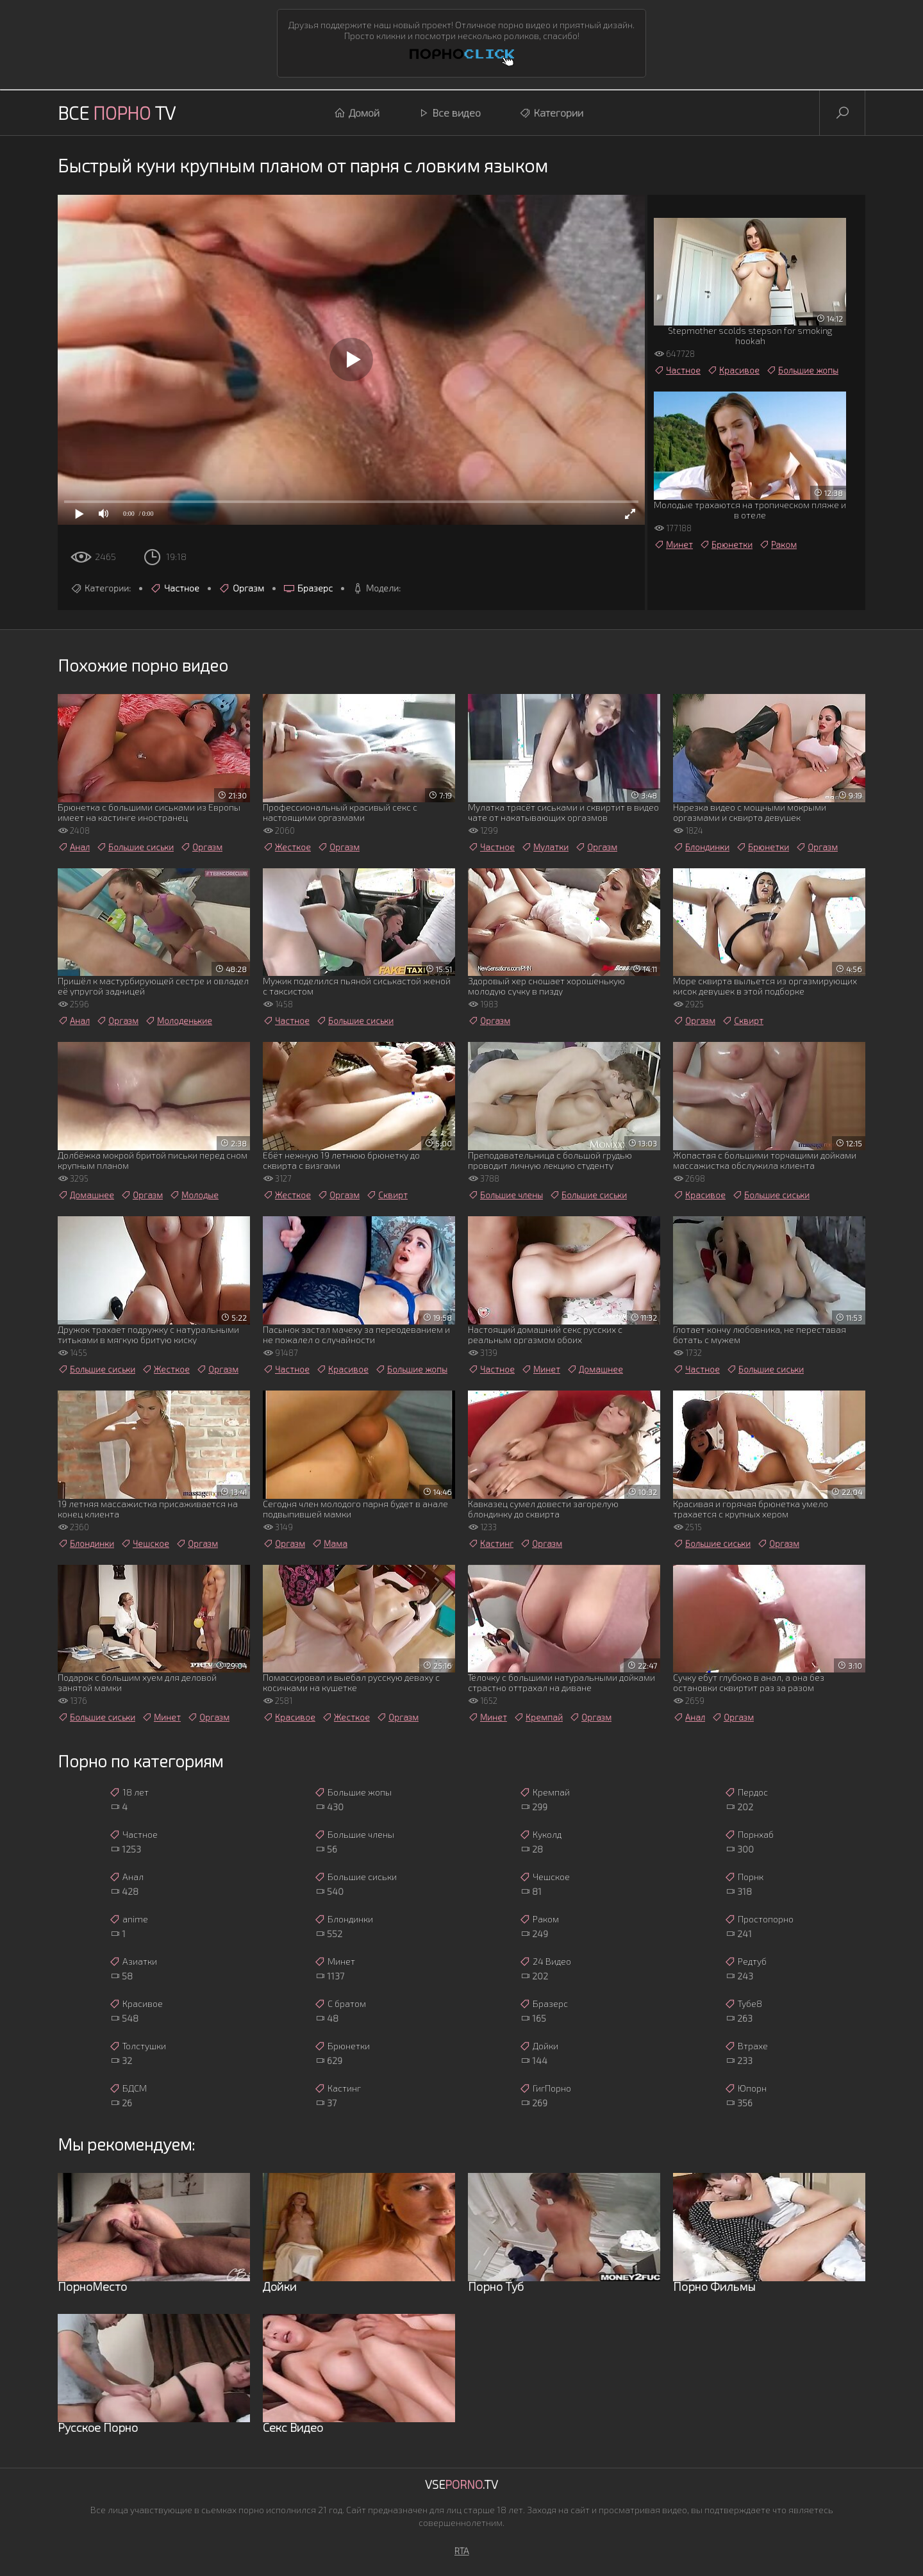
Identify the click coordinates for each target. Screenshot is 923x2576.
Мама (329, 1543)
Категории (551, 112)
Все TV (117, 113)
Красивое (733, 370)
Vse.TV (461, 2484)
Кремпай (538, 1717)
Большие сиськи (135, 847)
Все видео (449, 112)
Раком (778, 544)
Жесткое (287, 847)
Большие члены (505, 1195)
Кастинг (490, 1543)
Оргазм (241, 588)
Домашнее (86, 1195)
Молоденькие (178, 1020)
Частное (174, 588)
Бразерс (308, 588)
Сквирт (742, 1020)
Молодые (194, 1195)
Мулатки (545, 847)
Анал (74, 847)
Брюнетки (726, 544)
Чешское (145, 1543)
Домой (356, 112)
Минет (673, 544)
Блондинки (701, 847)
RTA (461, 2550)
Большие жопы (802, 370)
